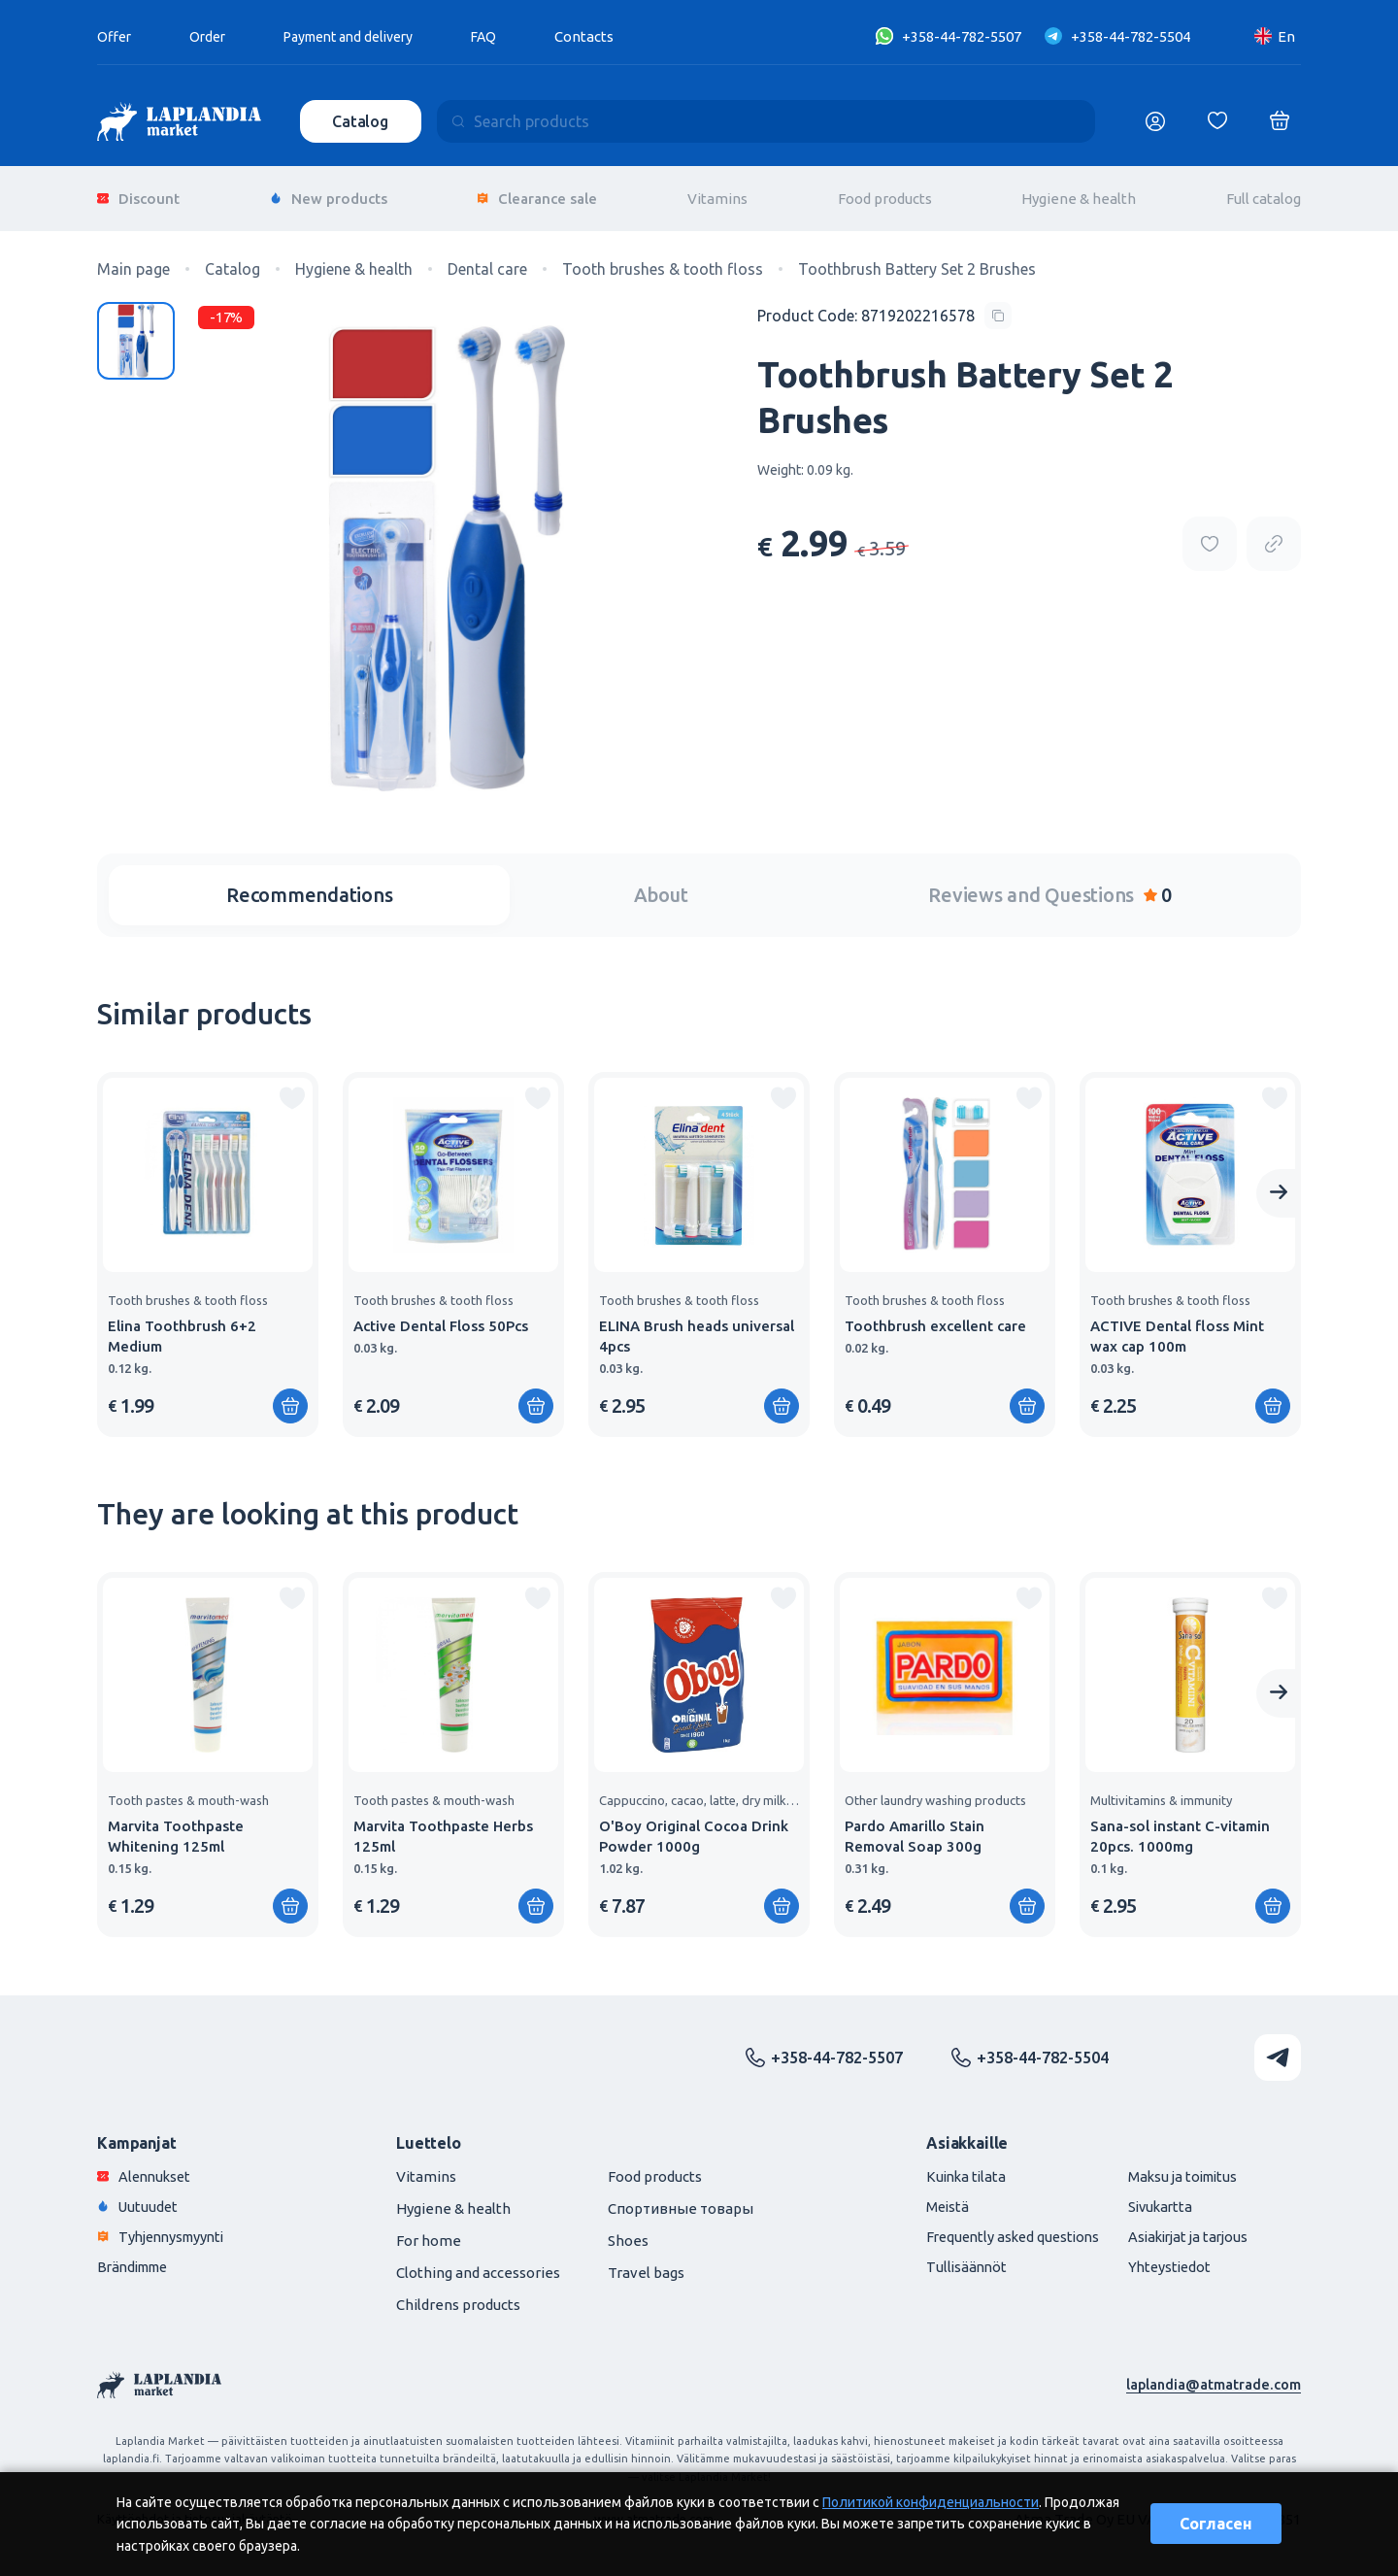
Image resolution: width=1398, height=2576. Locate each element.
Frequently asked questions (999, 2227)
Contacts (607, 36)
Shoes (628, 2231)
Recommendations (309, 885)
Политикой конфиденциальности (930, 2502)
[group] (207, 1244)
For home (428, 2231)
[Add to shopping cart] (290, 1396)
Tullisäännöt (950, 2257)
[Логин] (1155, 121)
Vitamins (717, 193)
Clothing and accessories (478, 2263)
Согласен (1216, 2523)
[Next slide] (1278, 1183)
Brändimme (137, 2257)
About (661, 885)
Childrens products (458, 2295)
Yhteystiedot (1162, 2257)
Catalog (362, 121)
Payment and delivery (361, 36)
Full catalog (1263, 193)
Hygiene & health (1078, 193)
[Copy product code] (884, 305)
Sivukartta (1153, 2197)
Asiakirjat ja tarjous (1183, 2227)
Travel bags (646, 2263)
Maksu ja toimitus (1177, 2166)
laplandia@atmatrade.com (1212, 2374)
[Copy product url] (1274, 535)
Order (211, 36)
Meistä (931, 2197)
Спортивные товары (680, 2199)
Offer (115, 36)
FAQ (505, 36)
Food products (885, 193)
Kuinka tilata (950, 2166)
